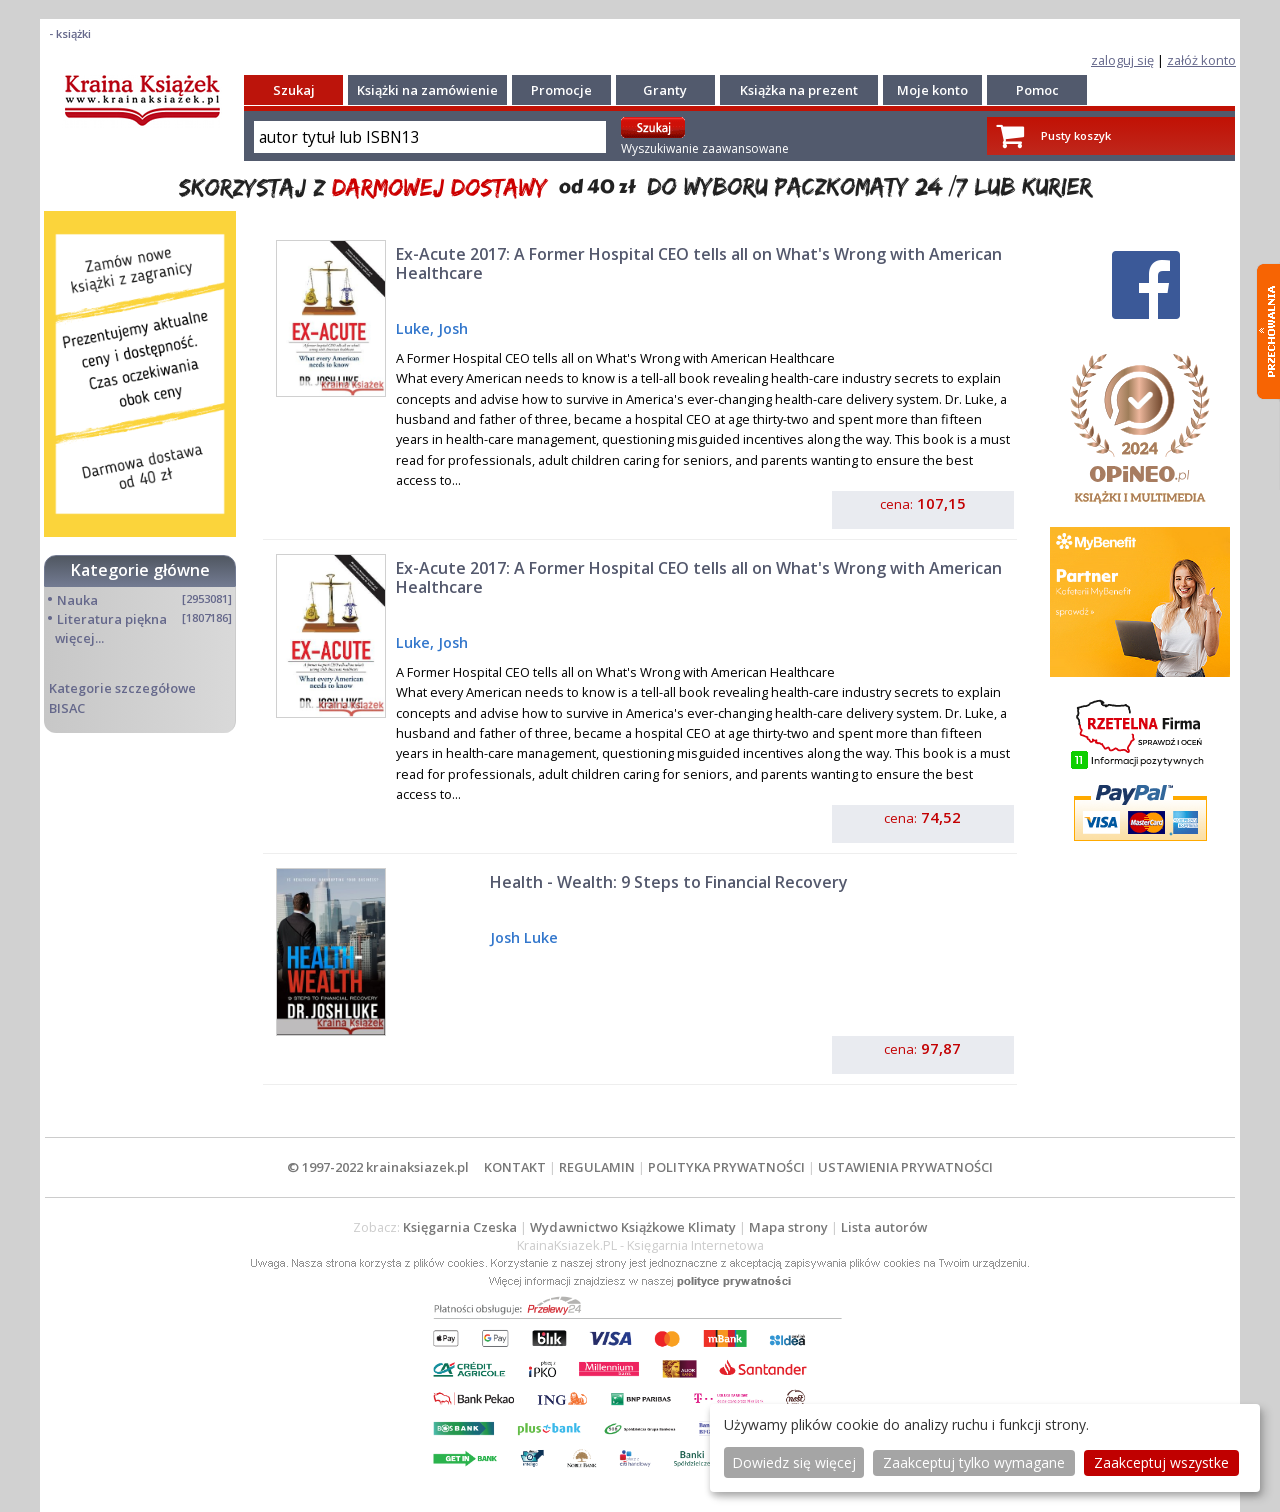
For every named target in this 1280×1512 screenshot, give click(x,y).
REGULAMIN (597, 1167)
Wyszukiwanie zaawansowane (705, 148)
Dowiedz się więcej (794, 1462)
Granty (665, 90)
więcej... (79, 638)
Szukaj (294, 90)
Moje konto (932, 90)
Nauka (77, 600)
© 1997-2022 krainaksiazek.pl (378, 1167)
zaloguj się (1122, 60)
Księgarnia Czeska (460, 1227)
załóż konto (1201, 60)
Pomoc (1037, 90)
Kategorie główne (140, 570)
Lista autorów (884, 1227)
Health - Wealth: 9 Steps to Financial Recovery (669, 882)
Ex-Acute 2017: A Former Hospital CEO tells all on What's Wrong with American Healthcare (699, 263)
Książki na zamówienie (427, 90)
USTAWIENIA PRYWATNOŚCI (905, 1167)
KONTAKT (515, 1167)
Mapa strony (788, 1227)
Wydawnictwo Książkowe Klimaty (633, 1227)
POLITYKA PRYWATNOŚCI (726, 1167)
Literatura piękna (112, 619)
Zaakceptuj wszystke (1161, 1462)
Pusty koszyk (1076, 135)
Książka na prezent (799, 90)
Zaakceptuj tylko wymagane (974, 1462)
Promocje (561, 90)
